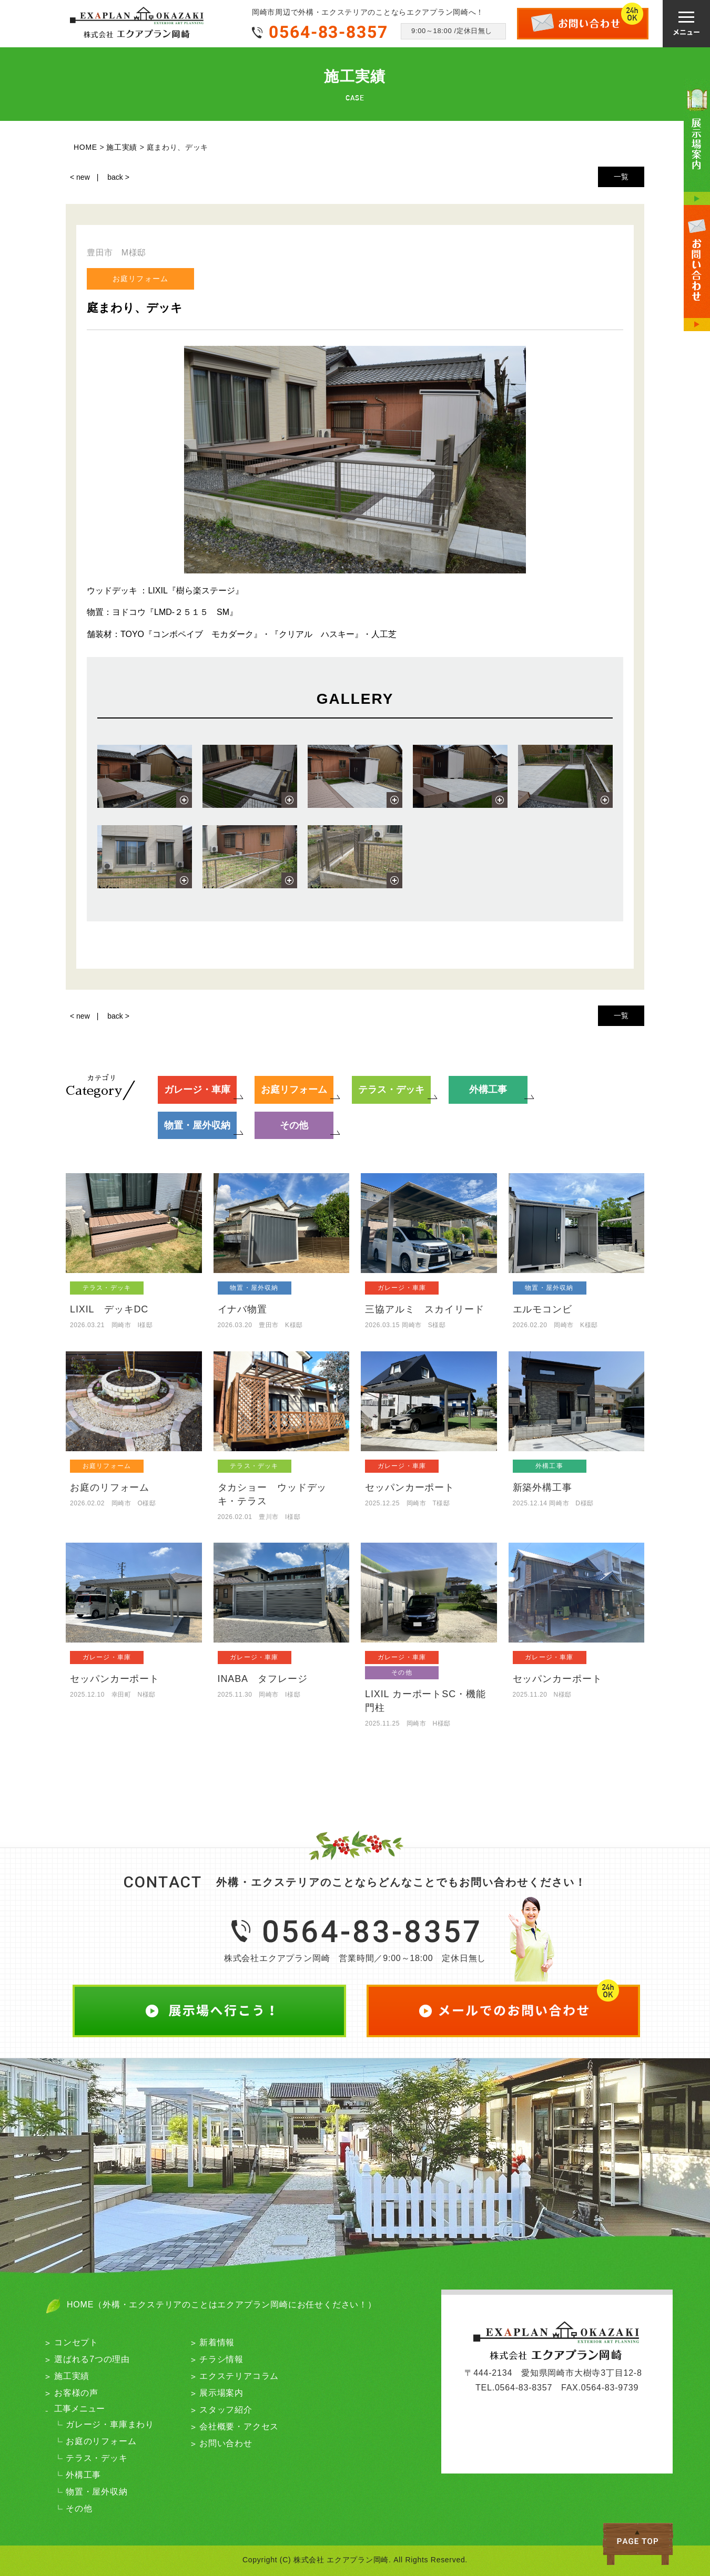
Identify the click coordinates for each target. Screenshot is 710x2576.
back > (118, 177)
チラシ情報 (221, 2359)
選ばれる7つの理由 (92, 2359)
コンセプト (76, 2342)
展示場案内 (221, 2392)
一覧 (621, 176)
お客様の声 (76, 2392)
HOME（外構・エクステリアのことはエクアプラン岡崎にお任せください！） (222, 2304)
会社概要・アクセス (239, 2426)
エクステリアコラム (239, 2376)
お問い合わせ (225, 2443)
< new (80, 177)
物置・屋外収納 (97, 2491)
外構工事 (83, 2474)
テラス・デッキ (97, 2458)
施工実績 (71, 2376)
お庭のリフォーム (101, 2441)
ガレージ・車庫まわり (110, 2424)
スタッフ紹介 (225, 2409)
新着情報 (217, 2342)
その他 (79, 2508)
